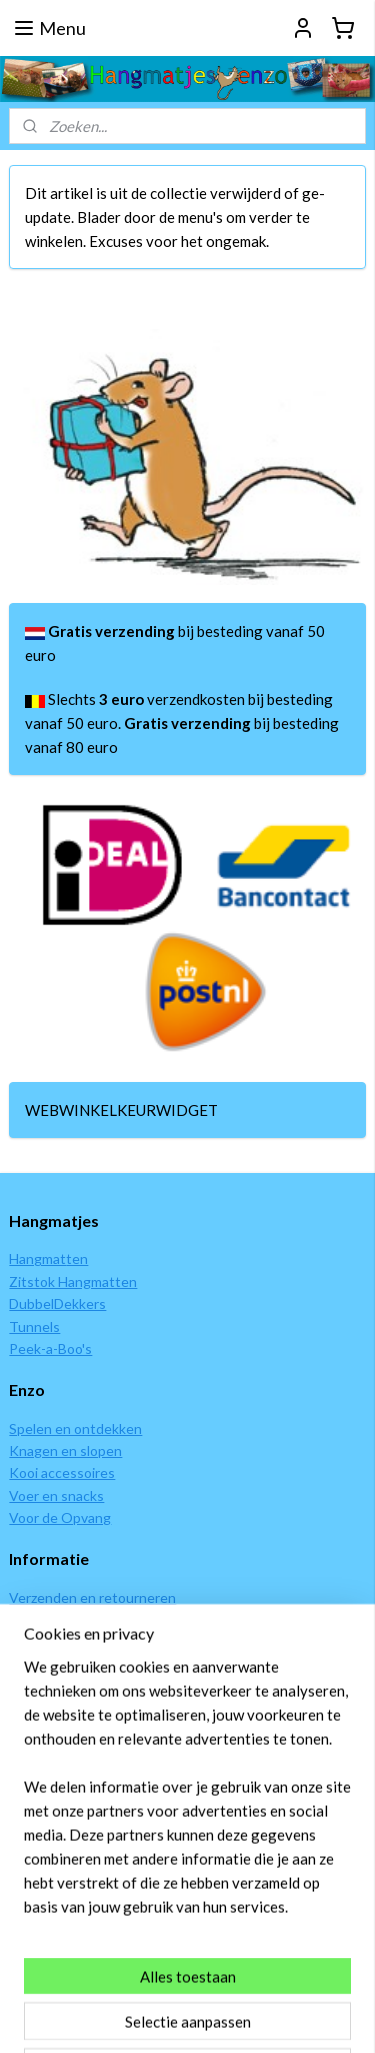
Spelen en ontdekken (75, 1428)
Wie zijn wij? (46, 1788)
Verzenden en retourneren (92, 1597)
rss (233, 1983)
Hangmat (37, 1258)
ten (77, 1258)
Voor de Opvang (60, 1517)
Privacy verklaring (63, 1709)
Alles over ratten (61, 1833)
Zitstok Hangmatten (73, 1281)
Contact (35, 1811)
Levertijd (36, 1641)
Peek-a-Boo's (50, 1348)
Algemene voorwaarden (83, 1686)
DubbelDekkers (57, 1303)
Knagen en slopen (65, 1450)
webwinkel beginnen (302, 1983)
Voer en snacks (56, 1495)
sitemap (197, 1983)
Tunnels (34, 1326)
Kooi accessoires (62, 1472)
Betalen (33, 1619)
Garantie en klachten (74, 1664)
